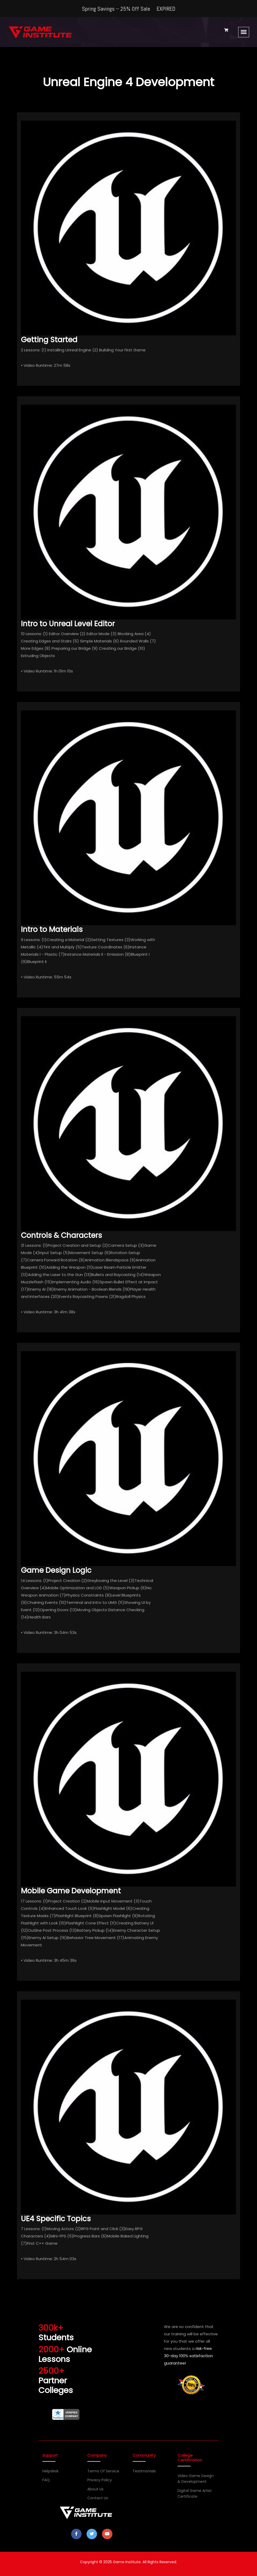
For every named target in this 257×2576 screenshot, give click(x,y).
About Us (95, 2489)
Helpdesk (50, 2471)
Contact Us (97, 2498)
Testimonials (144, 2471)
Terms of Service (103, 2471)
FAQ (46, 2480)
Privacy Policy (99, 2480)
